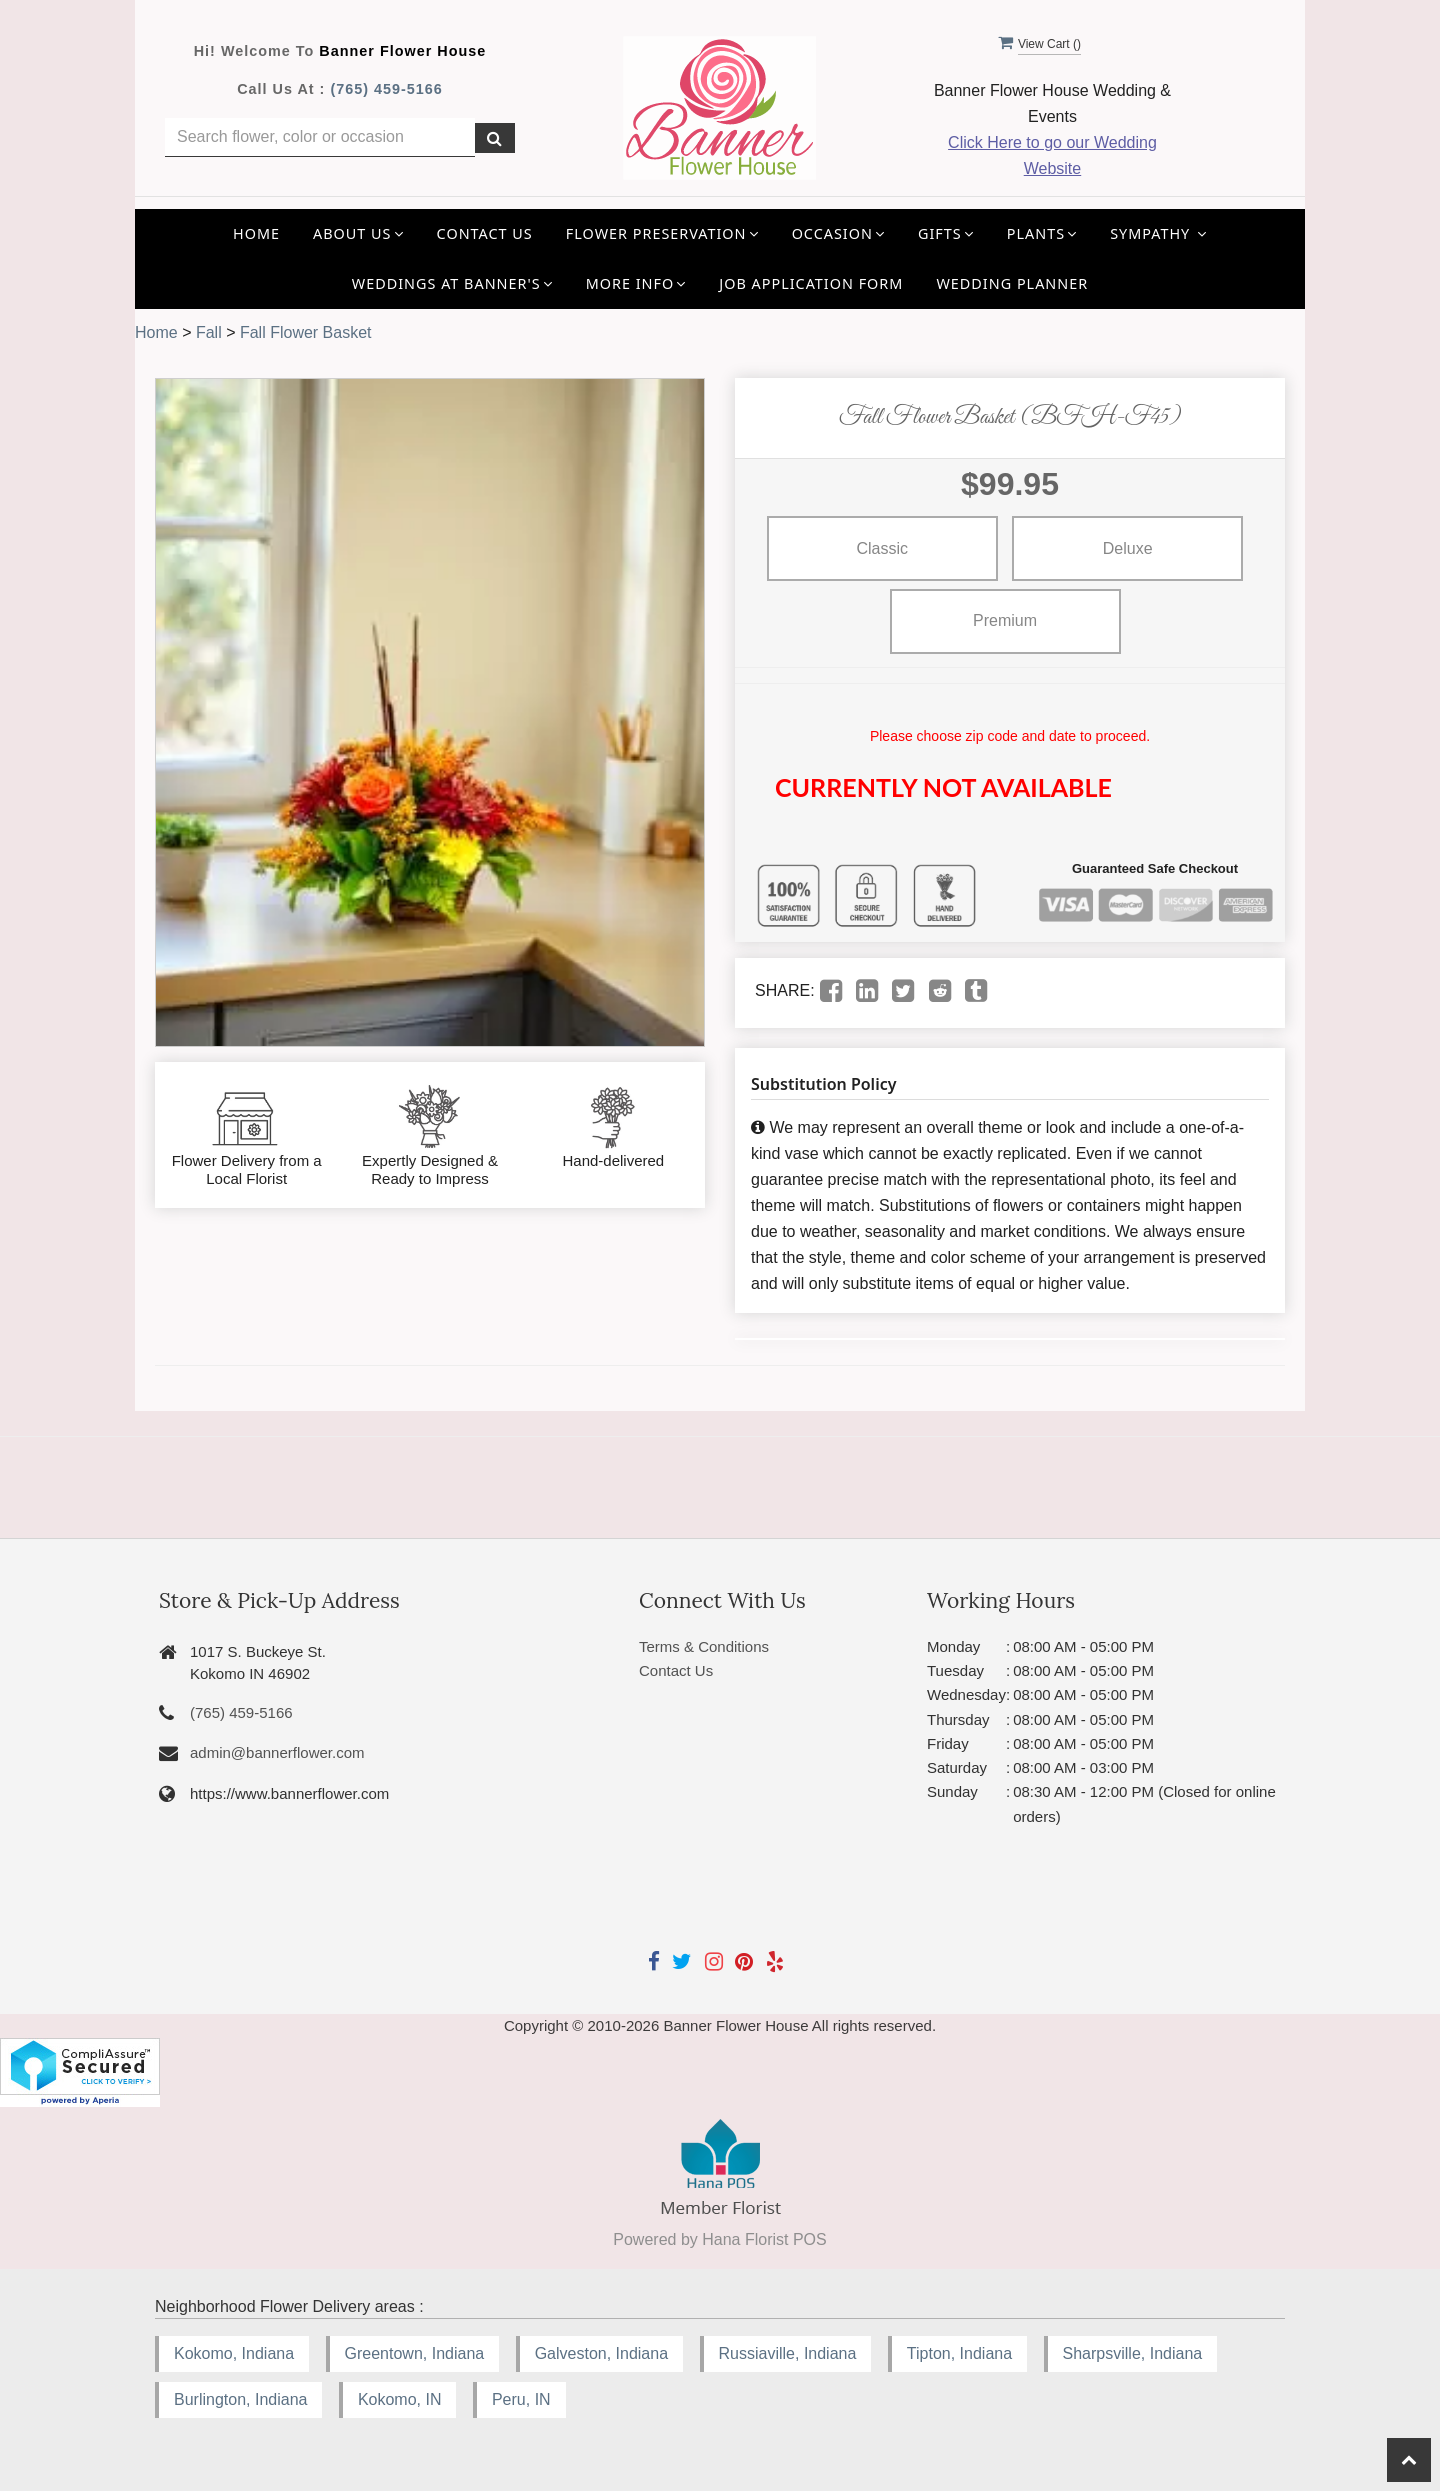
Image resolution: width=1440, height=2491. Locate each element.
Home (256, 233)
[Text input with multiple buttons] (320, 137)
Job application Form (811, 283)
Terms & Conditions (704, 1646)
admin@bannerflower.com (277, 1752)
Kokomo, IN (400, 2399)
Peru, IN (521, 2399)
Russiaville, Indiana (788, 2353)
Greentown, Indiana (415, 2353)
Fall (209, 332)
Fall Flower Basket (306, 332)
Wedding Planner (1012, 283)
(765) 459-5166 (386, 89)
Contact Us (485, 233)
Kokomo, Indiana (234, 2353)
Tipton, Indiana (959, 2353)
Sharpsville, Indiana (1133, 2353)
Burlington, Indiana (240, 2399)
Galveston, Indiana (601, 2353)
